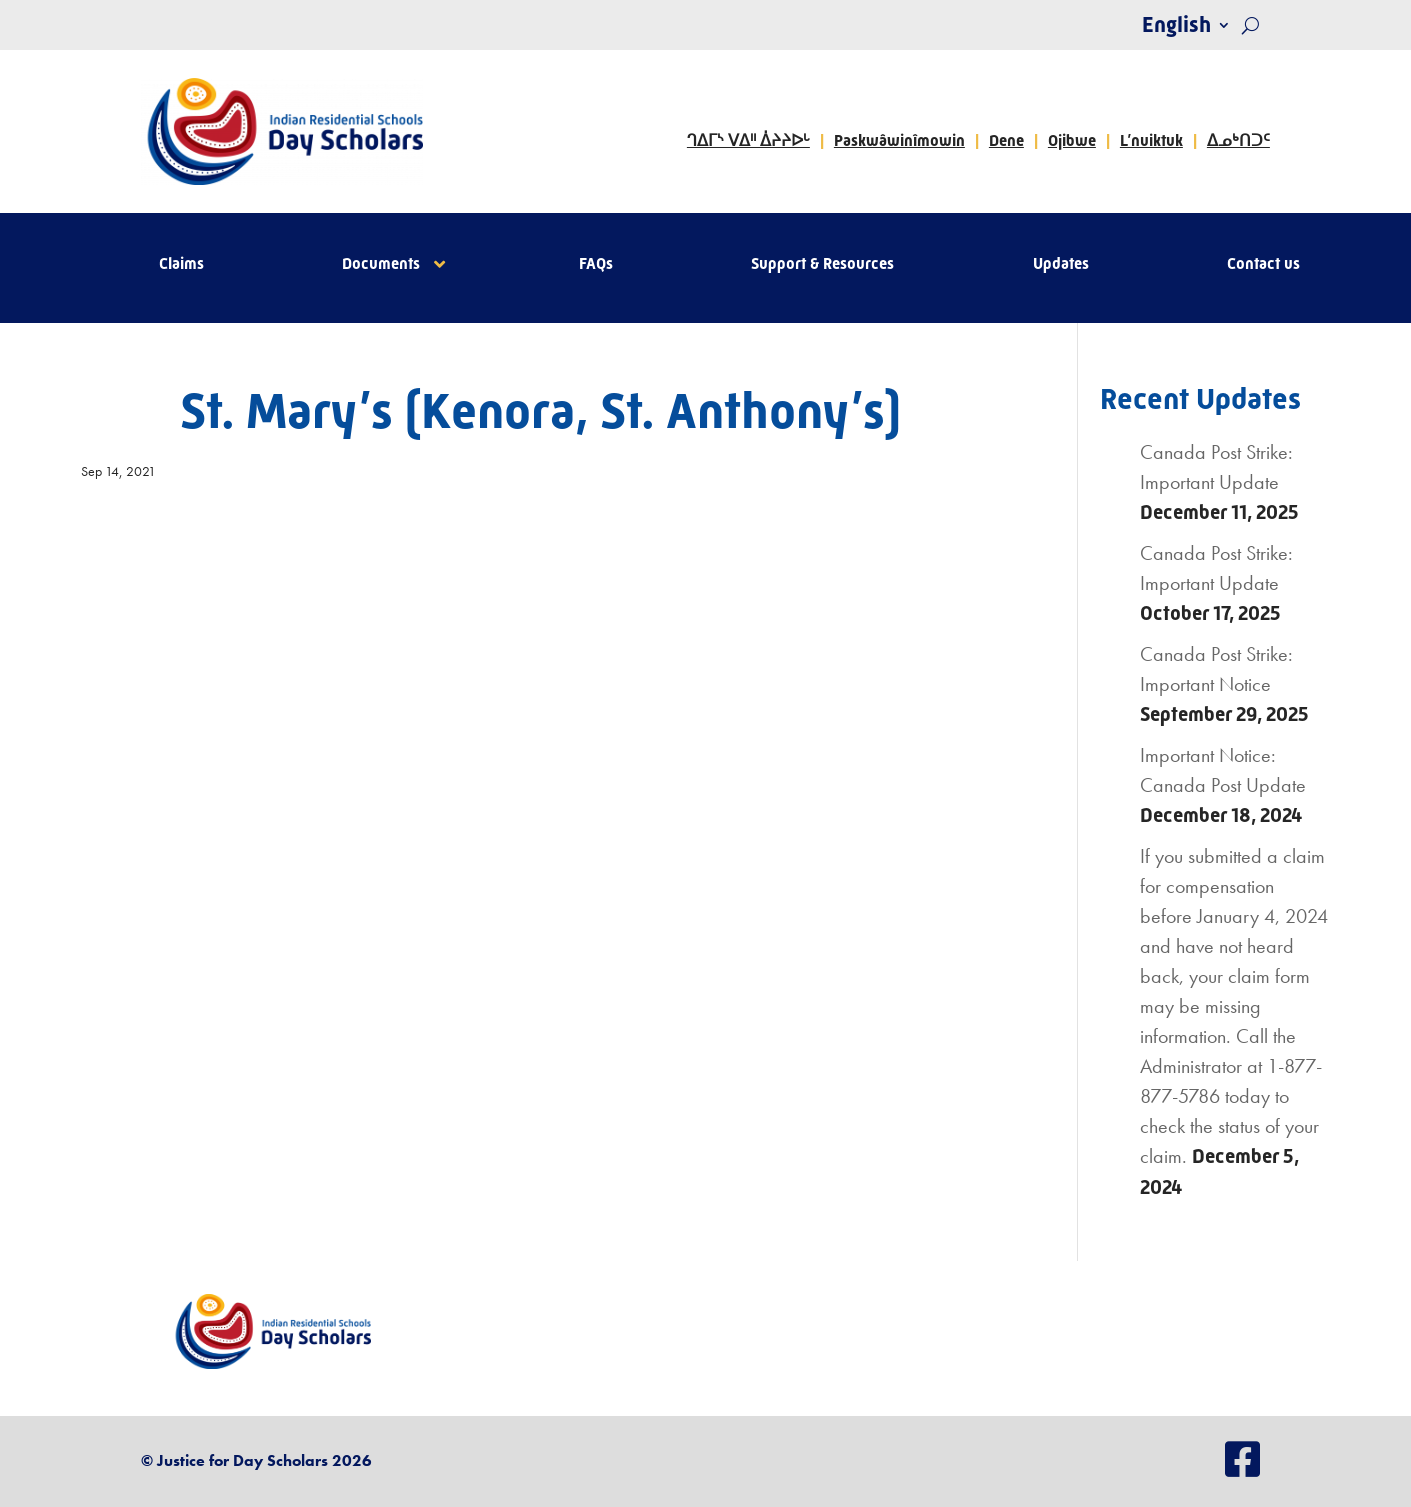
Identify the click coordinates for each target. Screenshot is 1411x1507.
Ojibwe (1072, 140)
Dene (1006, 140)
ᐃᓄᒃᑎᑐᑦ (1238, 140)
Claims (181, 265)
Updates (1061, 265)
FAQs (596, 265)
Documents (381, 265)
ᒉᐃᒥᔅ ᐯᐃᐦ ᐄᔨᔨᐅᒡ (748, 140)
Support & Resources (822, 265)
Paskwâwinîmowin (899, 140)
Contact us (1263, 265)
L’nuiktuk (1151, 140)
